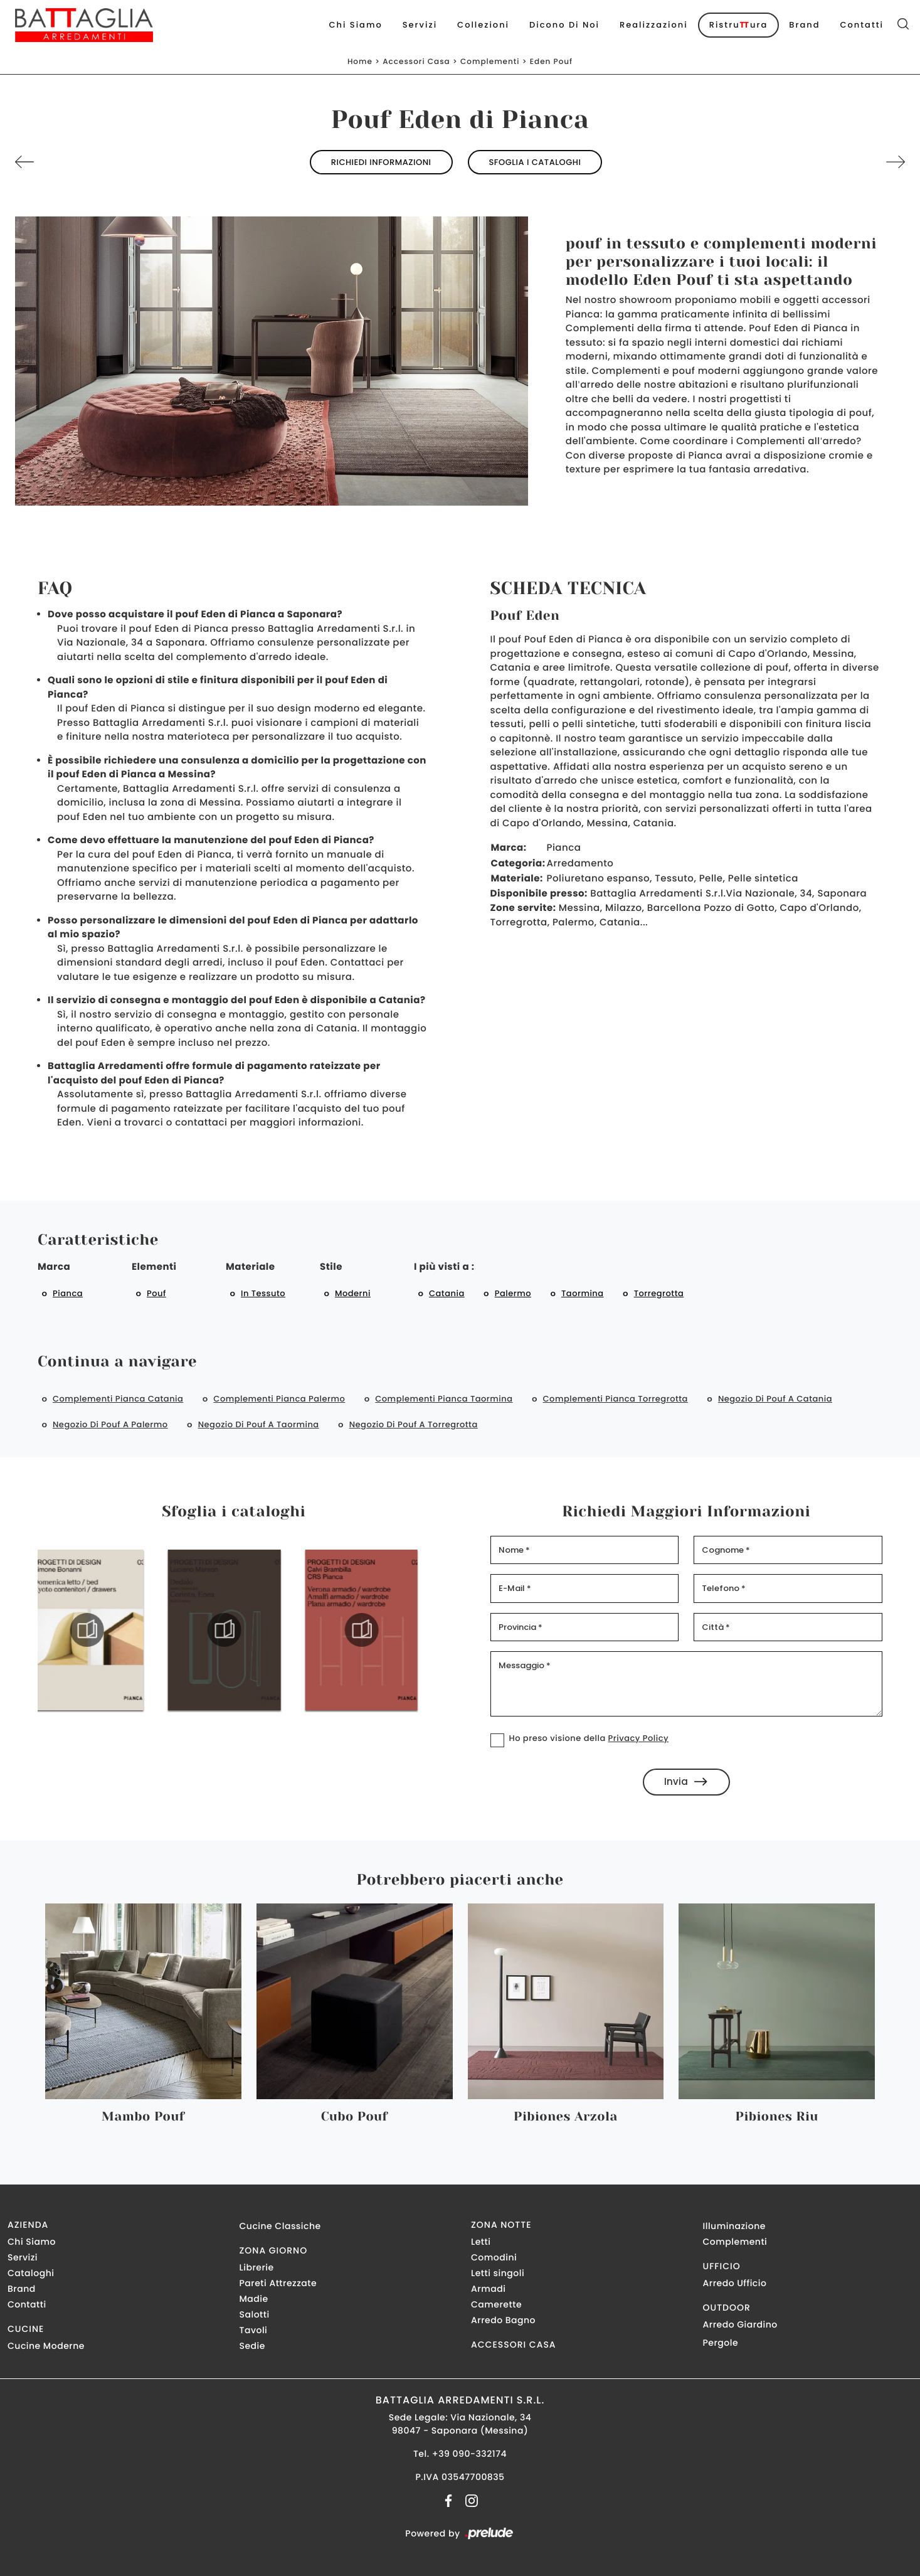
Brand (804, 25)
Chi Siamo (356, 25)
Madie (254, 2298)
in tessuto (263, 1293)
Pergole (721, 2342)
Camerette (496, 2304)
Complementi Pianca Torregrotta (615, 1399)
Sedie (252, 2345)
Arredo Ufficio (735, 2283)
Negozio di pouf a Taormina (258, 1424)
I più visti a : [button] (444, 1267)
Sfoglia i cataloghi (535, 162)
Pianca (68, 1293)
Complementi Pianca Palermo (279, 1399)
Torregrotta (659, 1293)
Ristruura (738, 25)
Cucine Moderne (46, 2345)
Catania (447, 1293)
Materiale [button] (250, 1267)
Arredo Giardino (740, 2324)
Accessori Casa (416, 61)
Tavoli (254, 2330)
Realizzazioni (654, 25)
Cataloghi (31, 2273)
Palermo (513, 1293)
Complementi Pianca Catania (118, 1399)
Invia (686, 1781)
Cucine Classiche (280, 2226)
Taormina (582, 1293)
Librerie (257, 2267)
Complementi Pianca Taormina (443, 1399)
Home (360, 61)
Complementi (489, 61)
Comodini (494, 2257)
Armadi (488, 2288)
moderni (353, 1293)
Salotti (255, 2314)
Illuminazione (734, 2226)
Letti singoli (497, 2273)
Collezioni (483, 25)
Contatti (862, 25)
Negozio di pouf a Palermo (110, 1424)
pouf (156, 1293)
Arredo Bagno (503, 2320)
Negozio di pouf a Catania (775, 1399)
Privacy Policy (638, 1738)
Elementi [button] (154, 1267)
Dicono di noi (564, 25)
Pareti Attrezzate (278, 2283)
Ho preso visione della (589, 1738)
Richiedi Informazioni (381, 162)
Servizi (420, 25)
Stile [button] (331, 1267)
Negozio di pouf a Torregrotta (413, 1424)
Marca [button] (54, 1267)
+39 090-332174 (469, 2453)
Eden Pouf (551, 61)
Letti (480, 2241)
